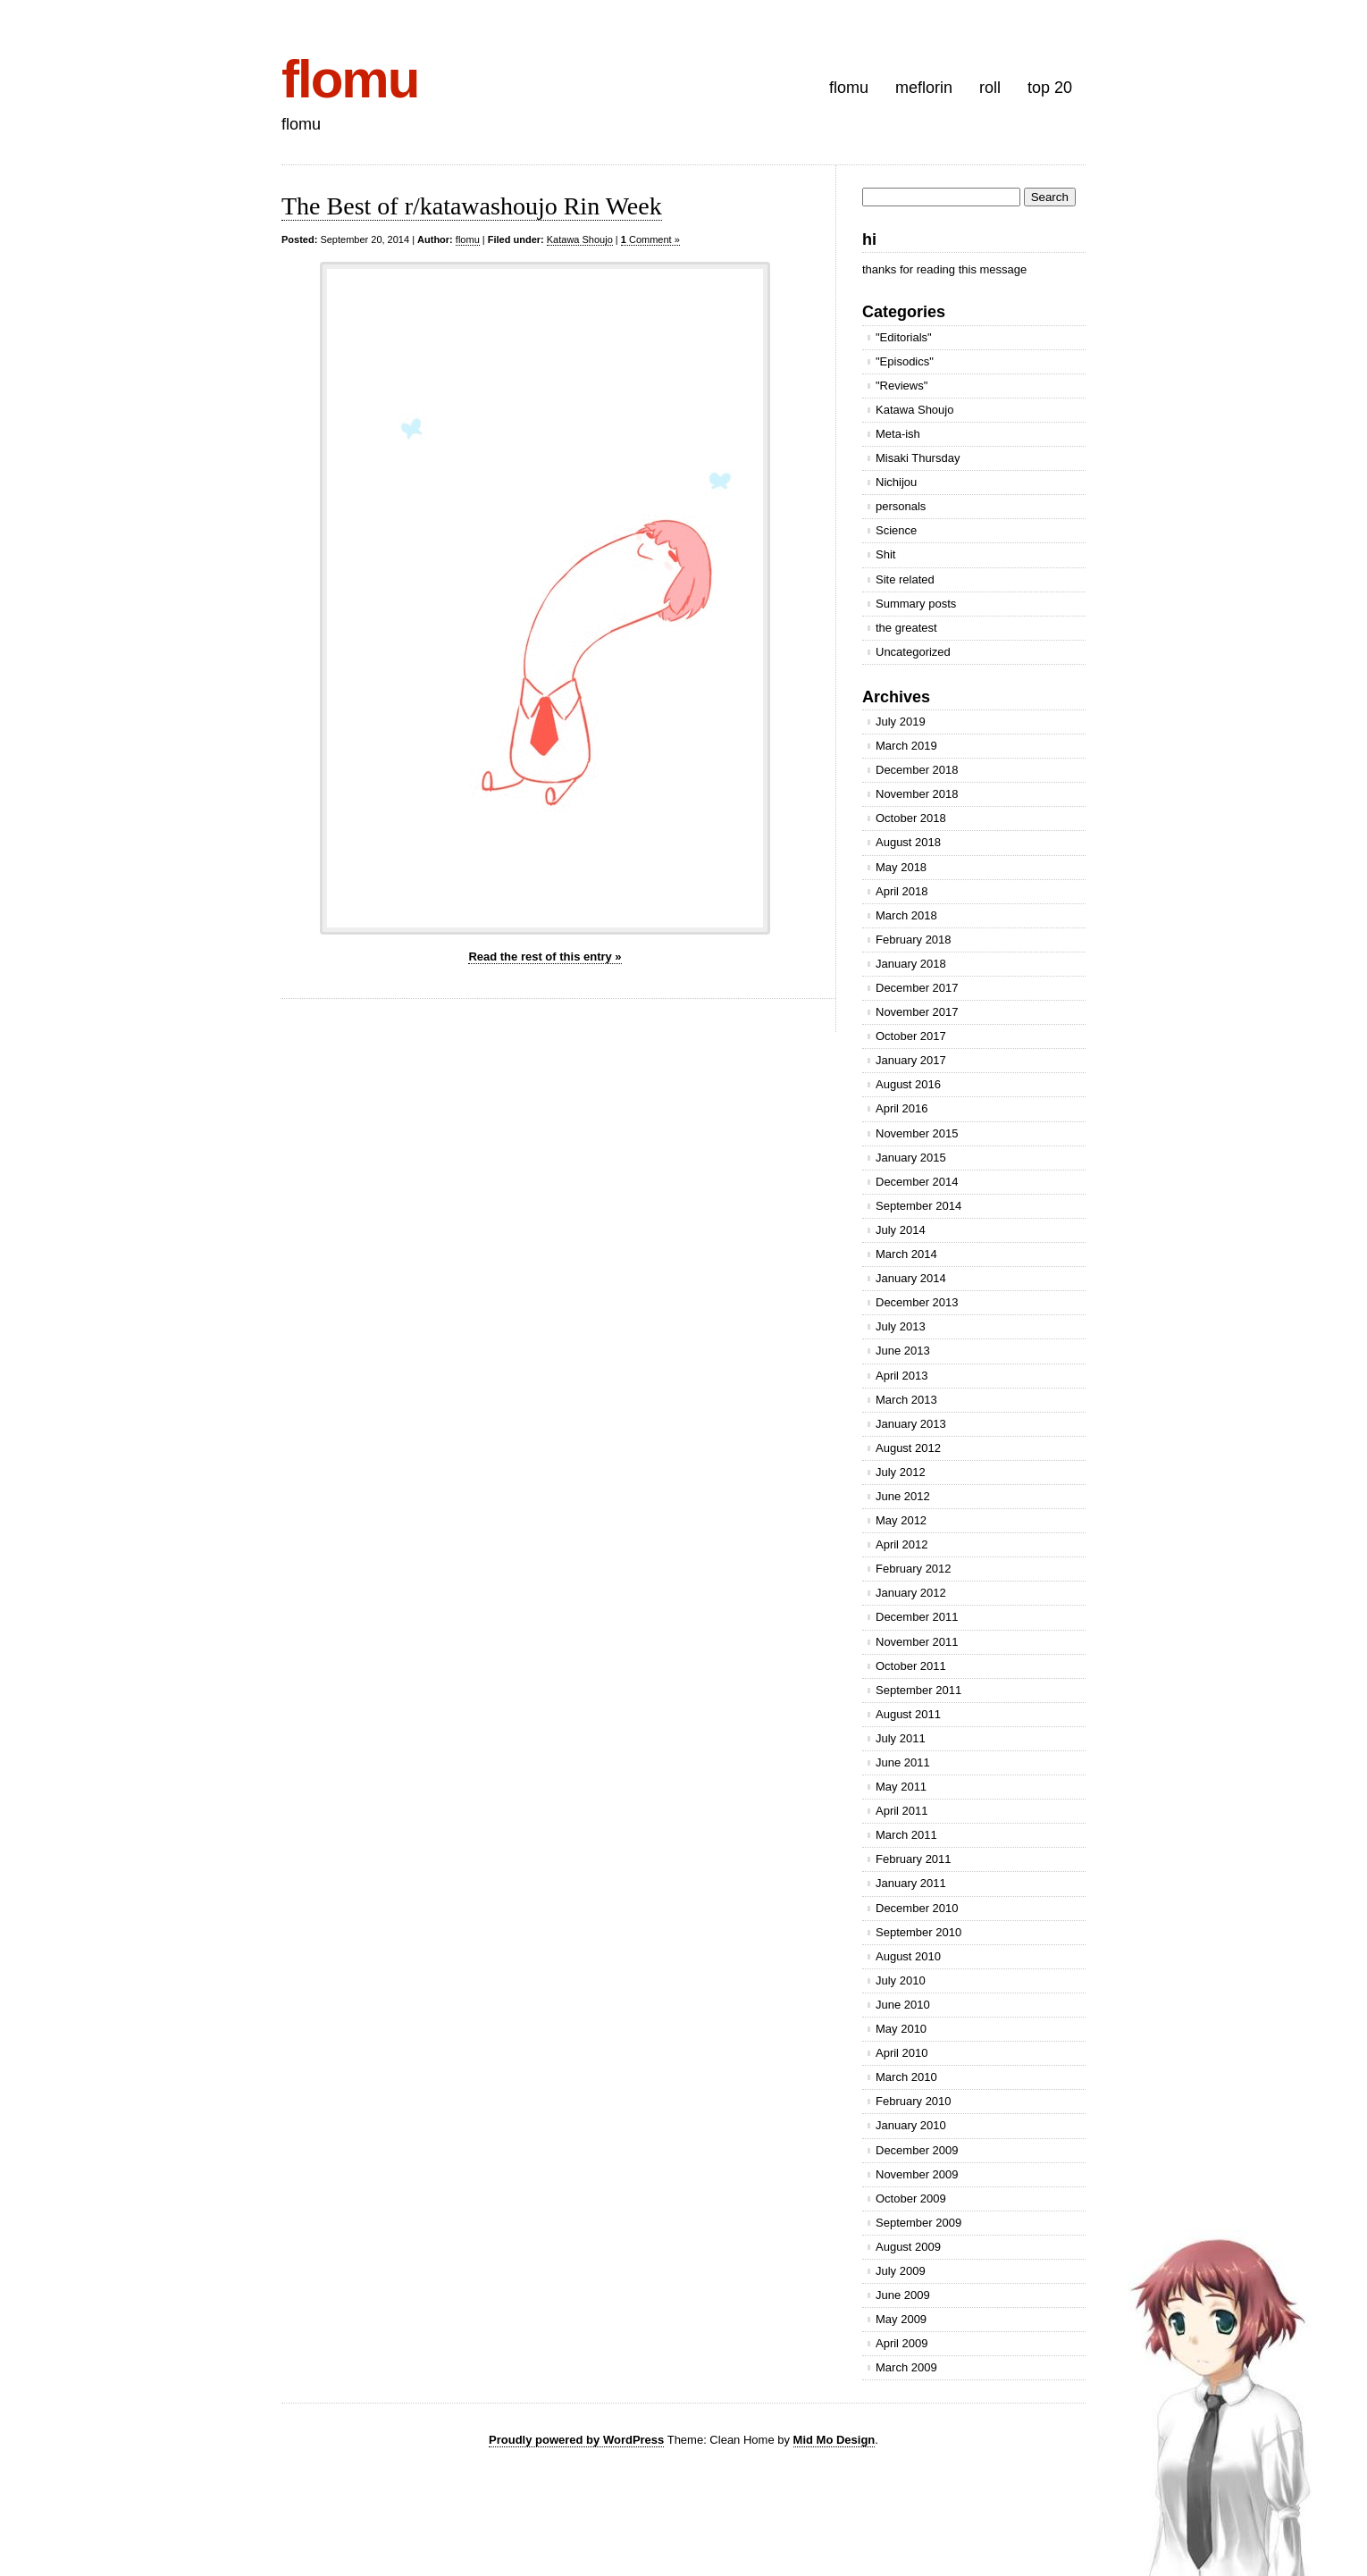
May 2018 (901, 867)
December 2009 (917, 2150)
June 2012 (903, 1496)
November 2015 (917, 1133)
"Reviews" (901, 385)
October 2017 (911, 1036)
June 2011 (903, 1762)
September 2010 (918, 1932)
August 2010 (908, 1956)
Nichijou (896, 482)
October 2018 (911, 818)
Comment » (650, 239)
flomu (349, 79)
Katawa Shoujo (580, 239)
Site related (905, 579)
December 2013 (917, 1302)
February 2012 (914, 1568)
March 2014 (906, 1254)
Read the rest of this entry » (544, 956)
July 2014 (901, 1230)
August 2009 (908, 2246)
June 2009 (903, 2295)
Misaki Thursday (918, 458)
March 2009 (906, 2367)
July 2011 (901, 1738)
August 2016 (908, 1084)
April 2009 (902, 2343)
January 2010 (911, 2125)
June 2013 (903, 1350)
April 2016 (902, 1108)
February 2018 (914, 939)
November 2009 (917, 2174)
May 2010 (901, 2028)
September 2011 (918, 1690)
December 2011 (917, 1617)
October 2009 (911, 2198)
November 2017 (917, 1012)
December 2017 (917, 987)
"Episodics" (905, 361)
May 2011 (901, 1786)
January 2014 (911, 1278)
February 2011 (914, 1859)
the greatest (906, 627)
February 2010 (914, 2101)
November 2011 (917, 1642)
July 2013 (901, 1326)
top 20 (1049, 87)
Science (896, 530)
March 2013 (906, 1399)
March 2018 (906, 915)
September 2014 (918, 1205)
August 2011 (908, 1714)
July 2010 (901, 1980)
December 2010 (917, 1908)
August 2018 (908, 842)
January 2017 (911, 1060)
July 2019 (901, 721)
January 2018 (911, 963)
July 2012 (901, 1472)
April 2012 (902, 1544)
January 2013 (911, 1424)
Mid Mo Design (834, 2439)
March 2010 (906, 2077)
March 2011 (906, 1835)
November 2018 (917, 794)
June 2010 (903, 2004)
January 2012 (911, 1592)
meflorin (923, 87)
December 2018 (917, 769)
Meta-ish (898, 434)
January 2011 (911, 1883)
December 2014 (917, 1181)
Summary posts (916, 603)
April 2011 (902, 1810)
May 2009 (901, 2319)
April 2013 (902, 1375)
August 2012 (908, 1448)
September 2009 (918, 2222)
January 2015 (911, 1157)
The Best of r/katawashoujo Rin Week (471, 206)
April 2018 (902, 891)
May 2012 (901, 1520)
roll (990, 87)
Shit (885, 554)
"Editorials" (904, 337)
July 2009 (901, 2271)
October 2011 (911, 1666)
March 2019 (906, 745)
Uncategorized (913, 652)
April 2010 (902, 2053)
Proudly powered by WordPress (576, 2439)
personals (901, 506)
